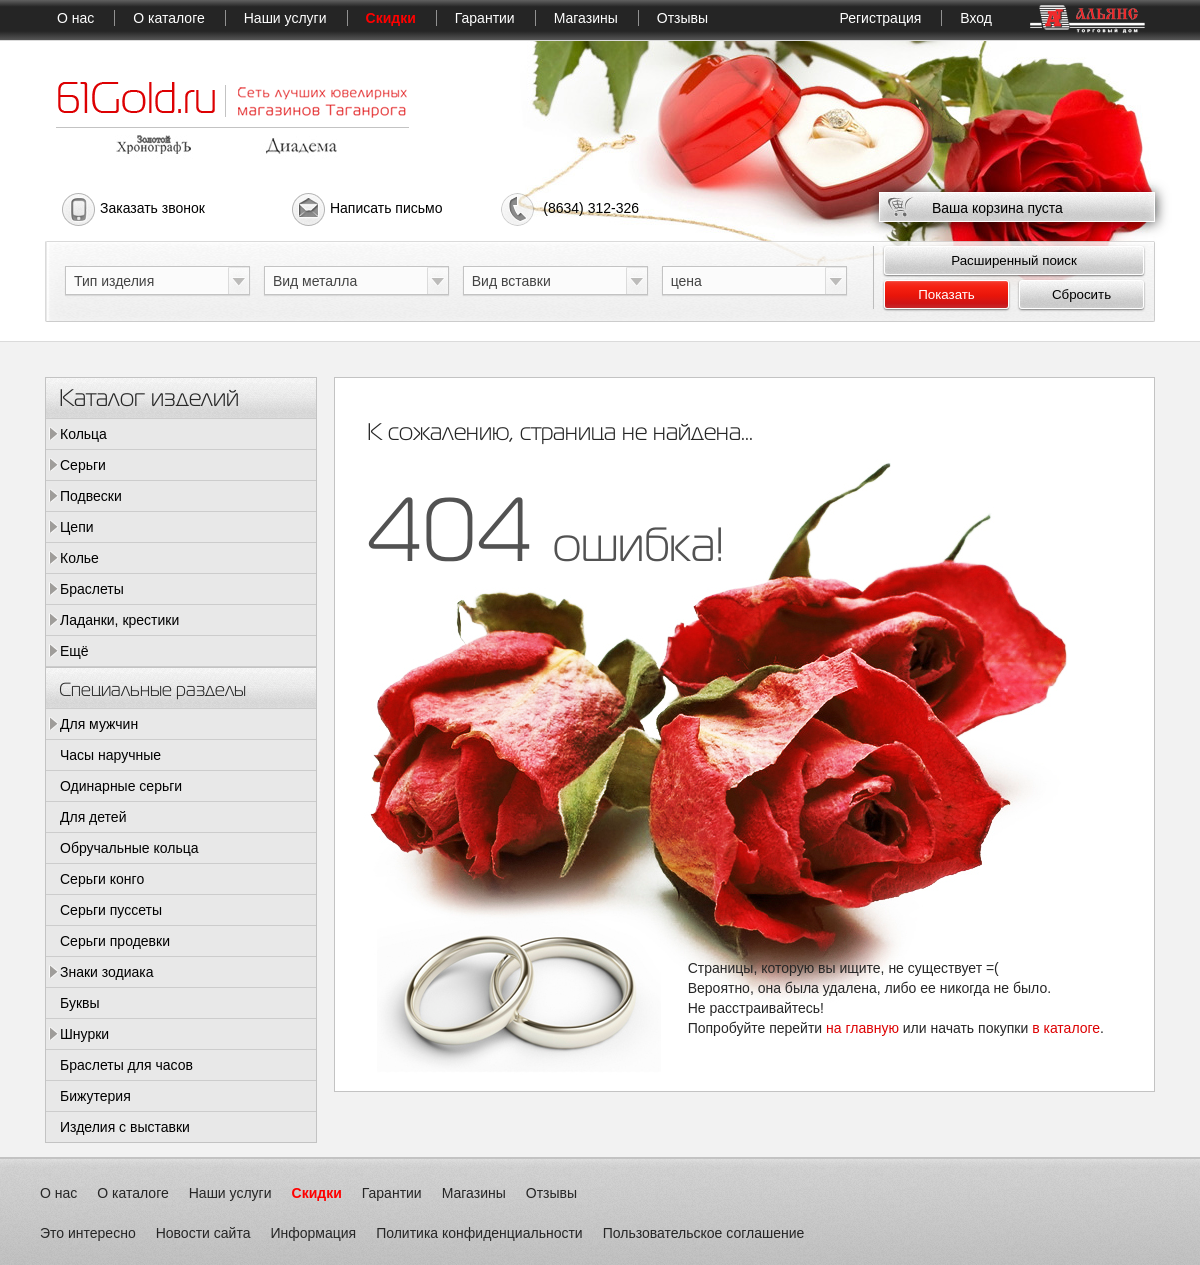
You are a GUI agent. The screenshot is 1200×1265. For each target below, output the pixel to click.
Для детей (93, 817)
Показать (946, 294)
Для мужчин (99, 724)
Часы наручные (110, 755)
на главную (862, 1028)
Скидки (391, 18)
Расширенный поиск (1014, 260)
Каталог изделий (149, 396)
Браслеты (92, 589)
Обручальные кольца (129, 848)
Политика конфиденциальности (479, 1233)
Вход (976, 18)
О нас (75, 18)
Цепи (77, 527)
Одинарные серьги (121, 786)
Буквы (80, 1003)
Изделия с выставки (125, 1127)
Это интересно (88, 1233)
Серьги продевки (115, 941)
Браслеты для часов (126, 1065)
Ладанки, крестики (119, 620)
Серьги (83, 465)
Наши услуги (285, 18)
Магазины (586, 18)
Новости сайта (203, 1233)
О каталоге (168, 18)
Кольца (83, 434)
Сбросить (1081, 294)
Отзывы (682, 18)
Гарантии (485, 18)
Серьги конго (102, 879)
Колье (79, 558)
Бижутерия (95, 1096)
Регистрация (880, 18)
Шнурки (84, 1034)
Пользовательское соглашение (704, 1233)
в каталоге (1066, 1028)
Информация (313, 1233)
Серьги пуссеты (111, 910)
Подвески (91, 496)
